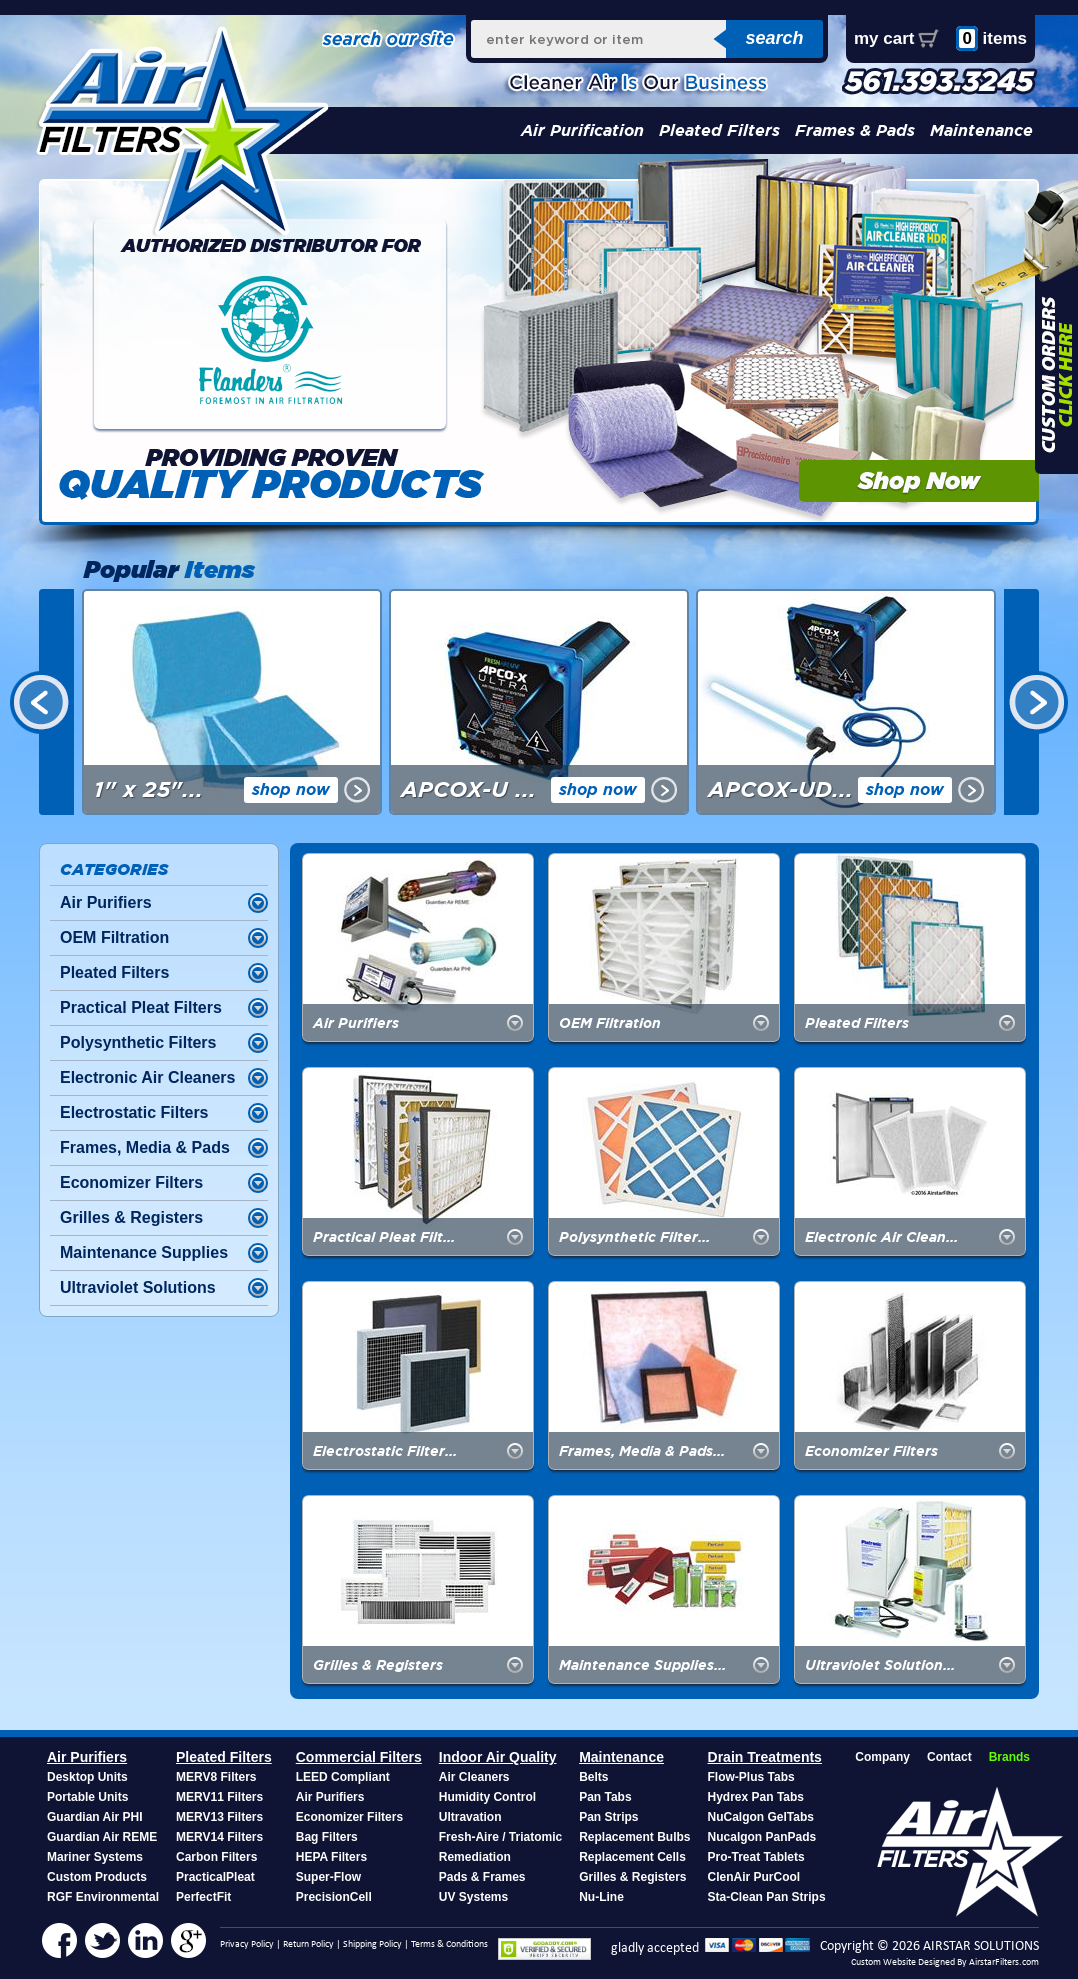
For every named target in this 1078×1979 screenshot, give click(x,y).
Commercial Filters (359, 1757)
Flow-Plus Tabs (751, 1777)
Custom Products (97, 1877)
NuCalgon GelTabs (761, 1817)
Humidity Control (487, 1797)
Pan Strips (608, 1817)
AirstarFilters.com (1004, 1962)
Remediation (475, 1857)
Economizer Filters (131, 1182)
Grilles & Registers (131, 1217)
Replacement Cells (632, 1857)
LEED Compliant (343, 1777)
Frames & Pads (855, 130)
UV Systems (473, 1897)
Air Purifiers (106, 902)
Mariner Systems (95, 1857)
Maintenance (981, 130)
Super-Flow (328, 1877)
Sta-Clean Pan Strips (767, 1897)
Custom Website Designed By (910, 1962)
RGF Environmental (103, 1897)
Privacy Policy (247, 1944)
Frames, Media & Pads (145, 1147)
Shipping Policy (372, 1944)
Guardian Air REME (102, 1837)
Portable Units (87, 1797)
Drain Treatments (765, 1757)
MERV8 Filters (216, 1777)
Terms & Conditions (449, 1944)
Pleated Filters (719, 130)
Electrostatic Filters (134, 1112)
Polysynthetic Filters (138, 1042)
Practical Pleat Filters (141, 1007)
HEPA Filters (331, 1857)
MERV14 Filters (219, 1837)
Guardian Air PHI (95, 1817)
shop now (291, 789)
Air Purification (582, 130)
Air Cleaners (474, 1777)
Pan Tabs (605, 1797)
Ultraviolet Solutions (138, 1287)
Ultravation (470, 1817)
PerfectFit (203, 1897)
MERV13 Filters (219, 1817)
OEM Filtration (114, 937)
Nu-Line (601, 1897)
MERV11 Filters (219, 1797)
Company (882, 1757)
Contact (949, 1757)
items (991, 38)
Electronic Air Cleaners (147, 1077)
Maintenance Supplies (144, 1252)
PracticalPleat (215, 1877)
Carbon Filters (216, 1857)
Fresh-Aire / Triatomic (500, 1837)
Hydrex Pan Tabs (756, 1797)
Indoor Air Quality (498, 1757)
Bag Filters (327, 1837)
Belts (593, 1777)
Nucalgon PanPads (762, 1837)
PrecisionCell (334, 1897)
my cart (884, 38)
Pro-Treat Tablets (756, 1857)
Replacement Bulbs (634, 1837)
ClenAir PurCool (754, 1877)
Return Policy (308, 1944)
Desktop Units (87, 1777)
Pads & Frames (482, 1877)
